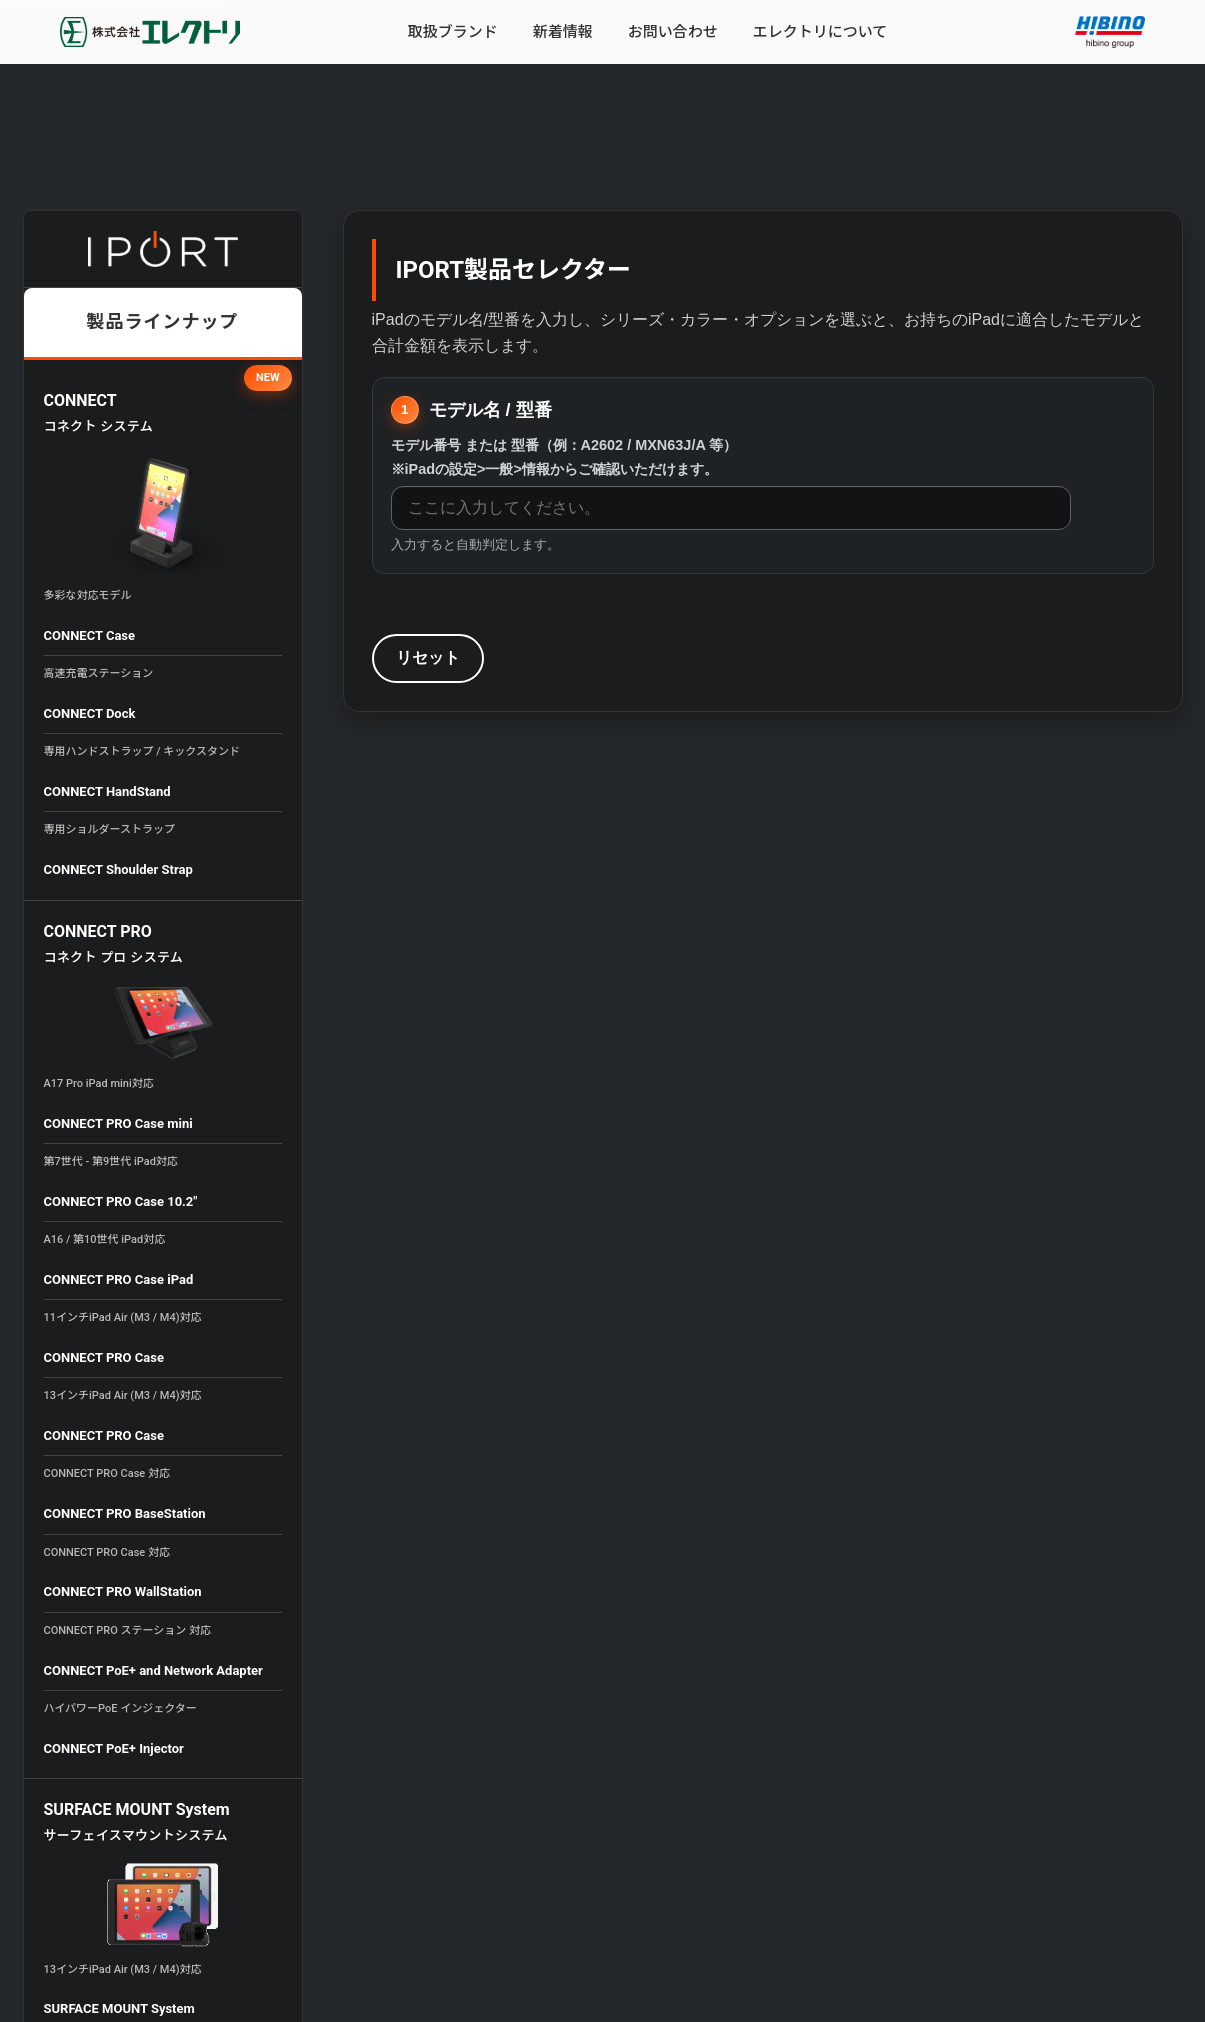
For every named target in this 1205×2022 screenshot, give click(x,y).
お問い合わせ (673, 32)
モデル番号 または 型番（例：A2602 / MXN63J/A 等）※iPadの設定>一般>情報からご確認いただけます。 (564, 456)
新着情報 (563, 32)
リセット (428, 657)
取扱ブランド (453, 32)
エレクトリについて (820, 32)
